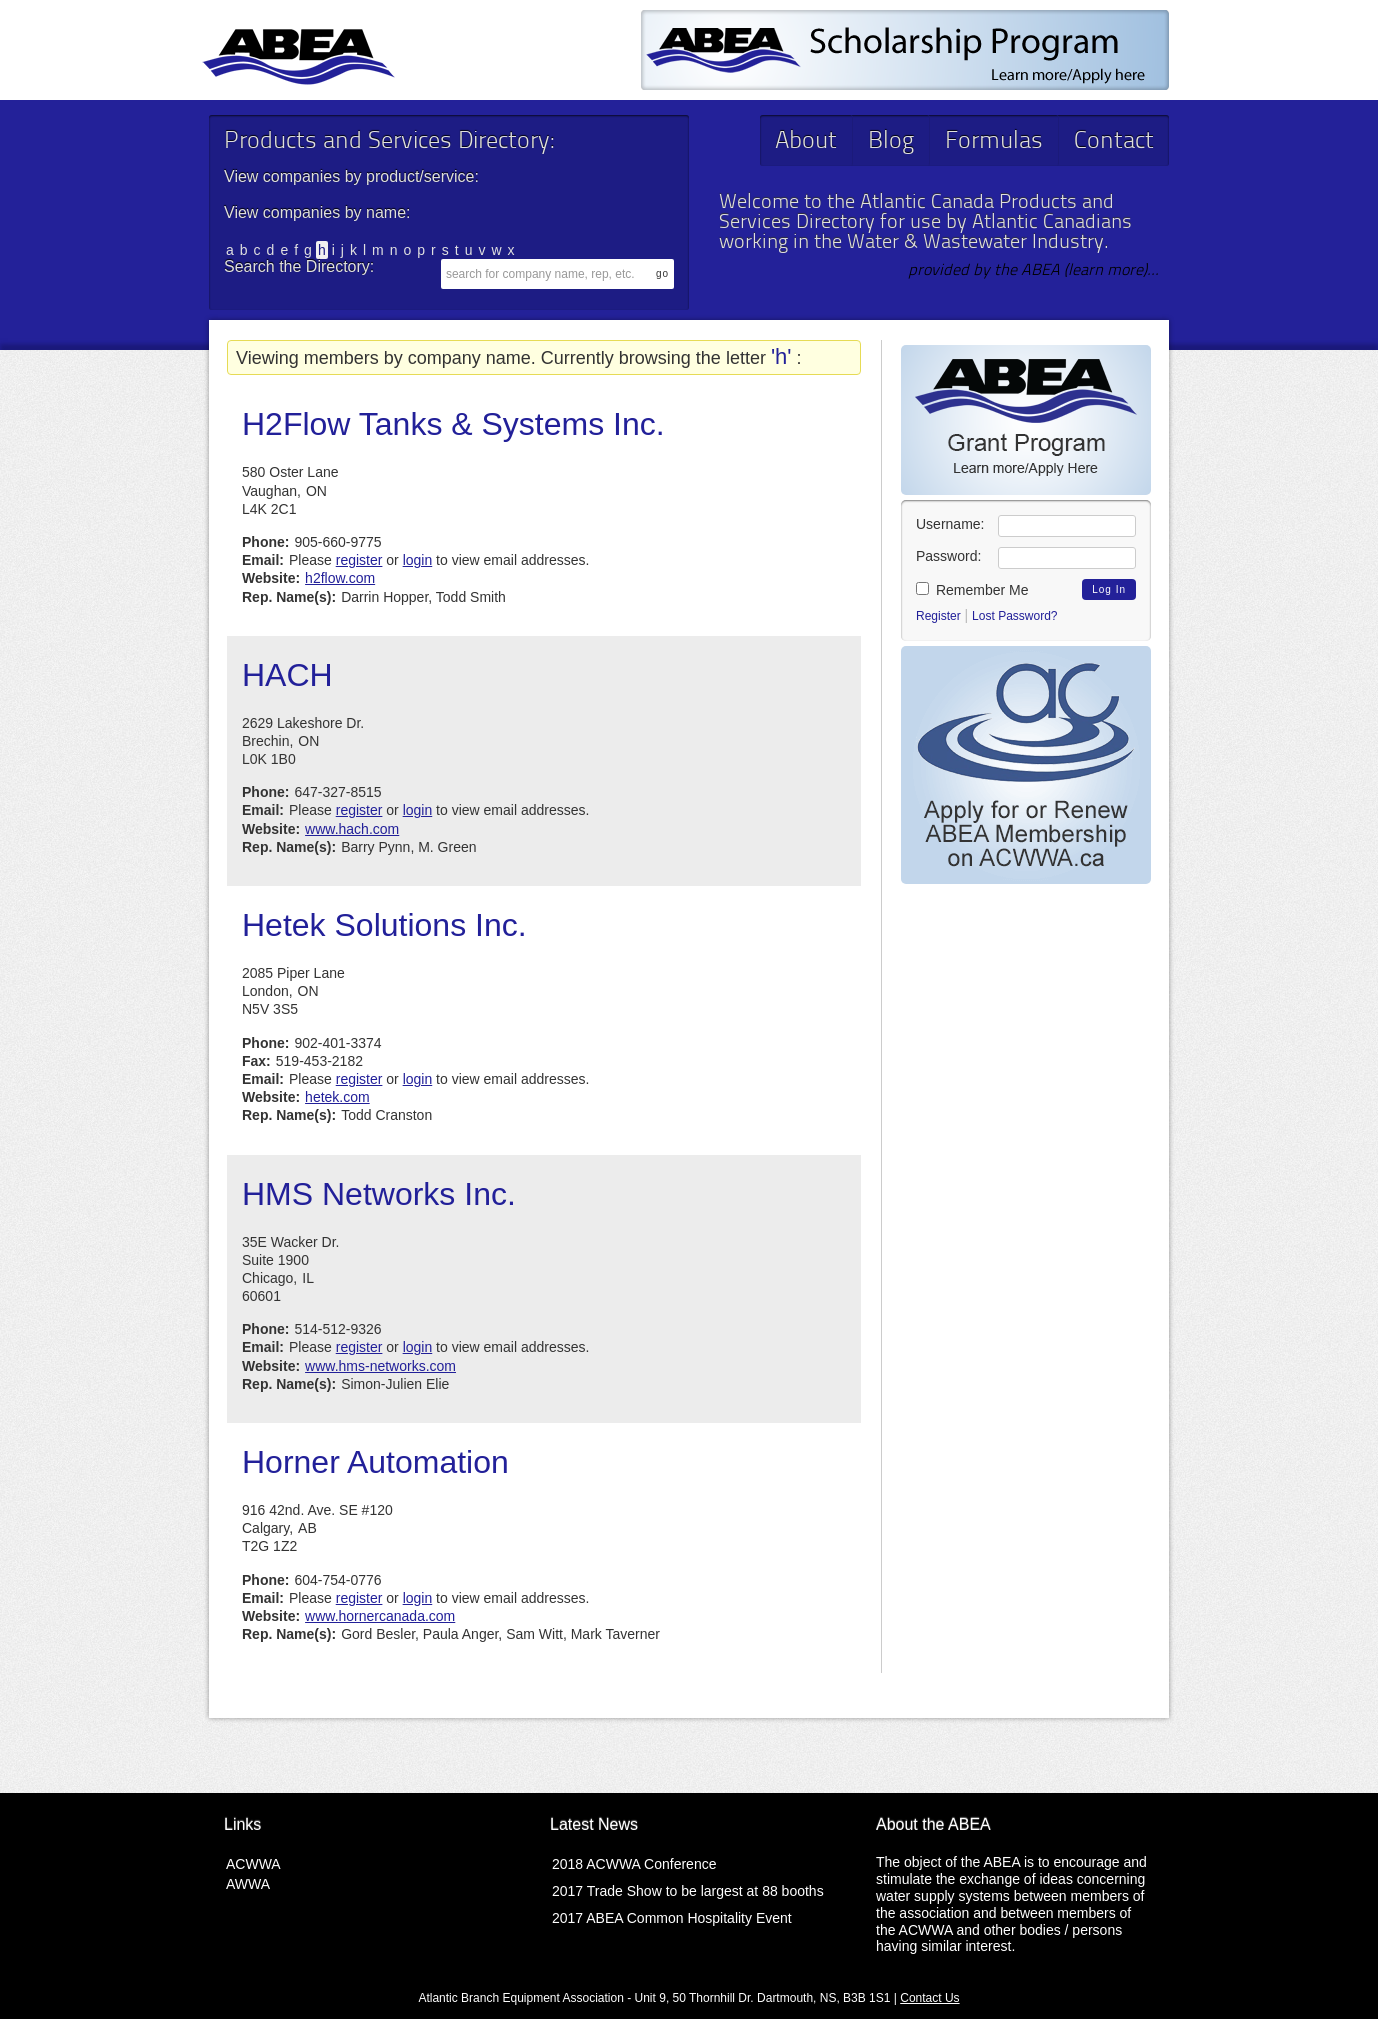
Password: (948, 556)
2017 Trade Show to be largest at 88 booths (688, 1891)
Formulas (994, 142)
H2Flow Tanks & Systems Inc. (453, 424)
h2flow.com (340, 578)
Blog (891, 142)
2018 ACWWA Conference (634, 1864)
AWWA (248, 1884)
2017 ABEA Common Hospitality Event (672, 1918)
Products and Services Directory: (389, 142)
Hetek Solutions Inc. (384, 925)
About (806, 142)
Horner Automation (375, 1462)
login (418, 560)
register (359, 560)
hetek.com (337, 1097)
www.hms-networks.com (380, 1366)
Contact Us (929, 1998)
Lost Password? (1014, 616)
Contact (1114, 142)
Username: (950, 524)
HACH (287, 675)
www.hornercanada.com (380, 1616)
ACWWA (253, 1864)
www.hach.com (352, 829)
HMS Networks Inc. (379, 1194)
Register (938, 616)
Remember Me (972, 590)
